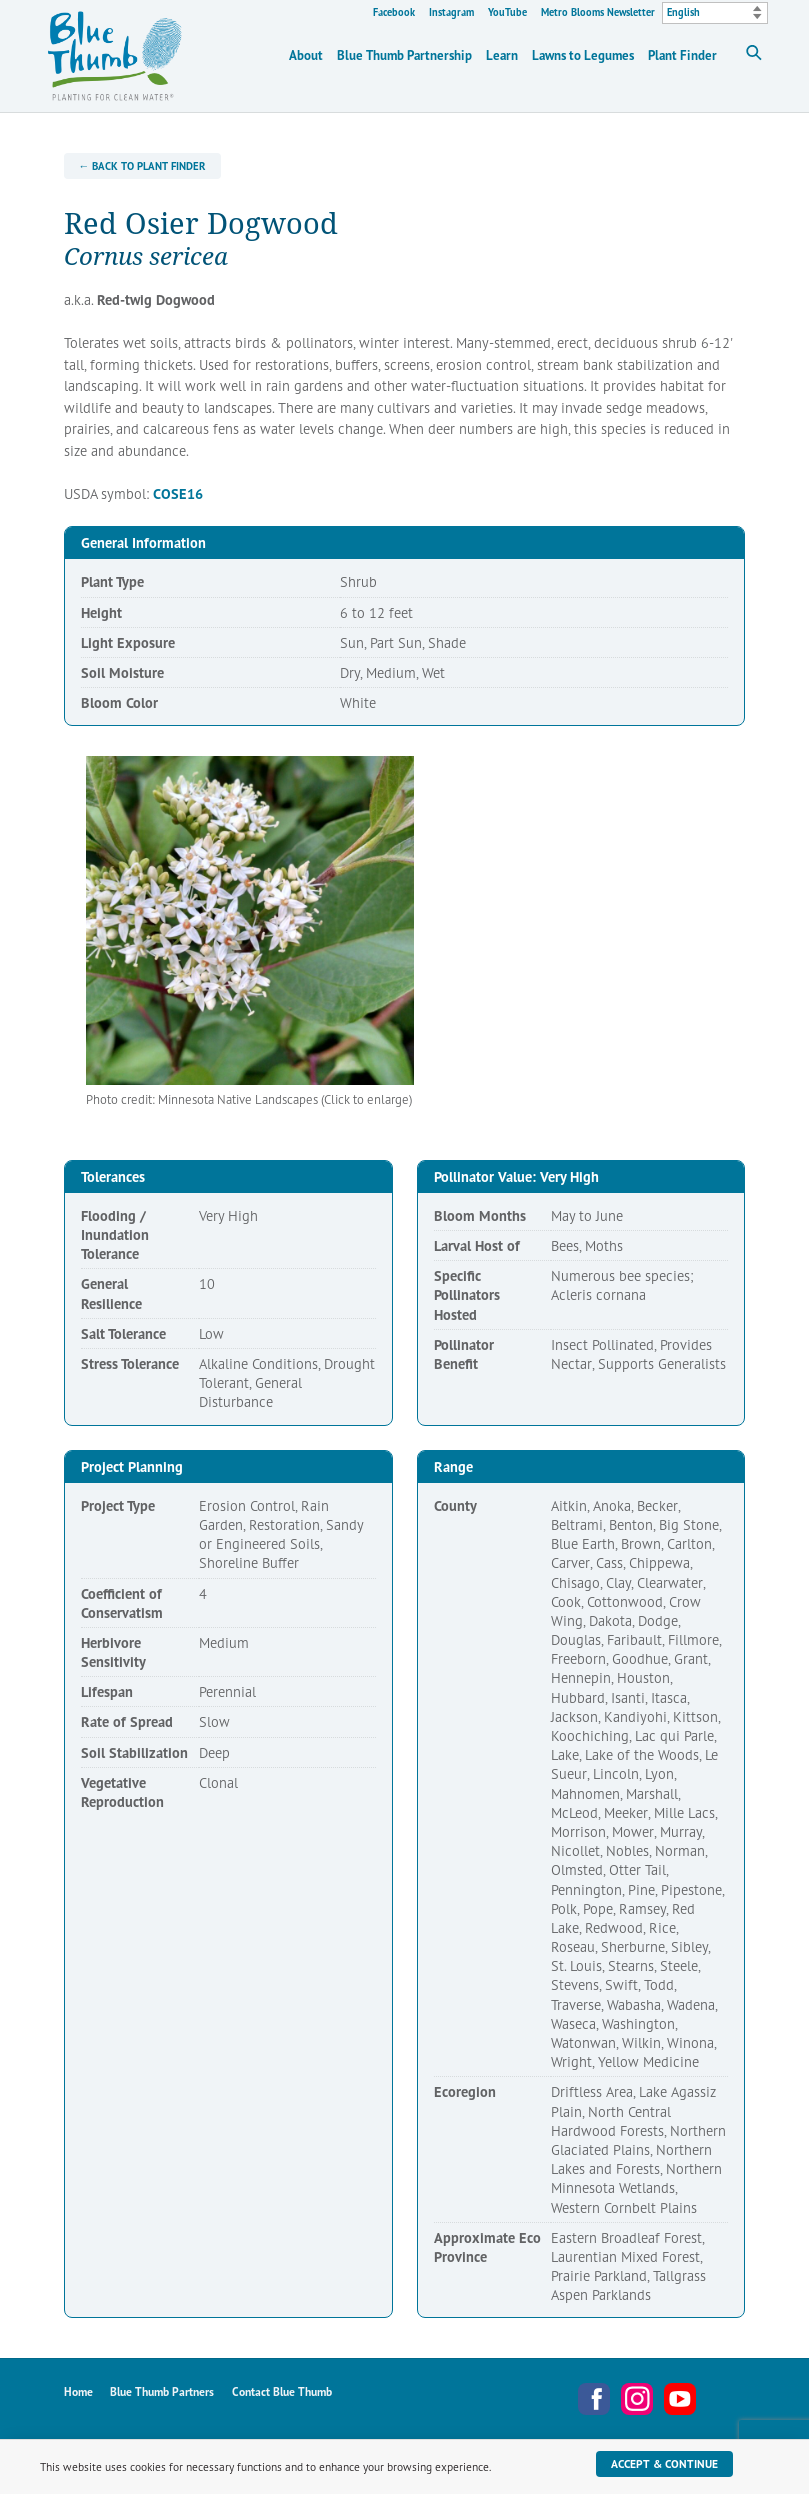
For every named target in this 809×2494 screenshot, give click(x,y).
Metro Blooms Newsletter (598, 12)
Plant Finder (682, 55)
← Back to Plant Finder (142, 166)
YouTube (507, 12)
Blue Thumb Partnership (404, 55)
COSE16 (178, 493)
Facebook (394, 12)
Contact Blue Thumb (282, 2391)
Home (78, 2391)
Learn (502, 55)
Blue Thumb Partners (162, 2391)
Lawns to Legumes (583, 55)
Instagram (451, 12)
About (306, 55)
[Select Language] (715, 13)
